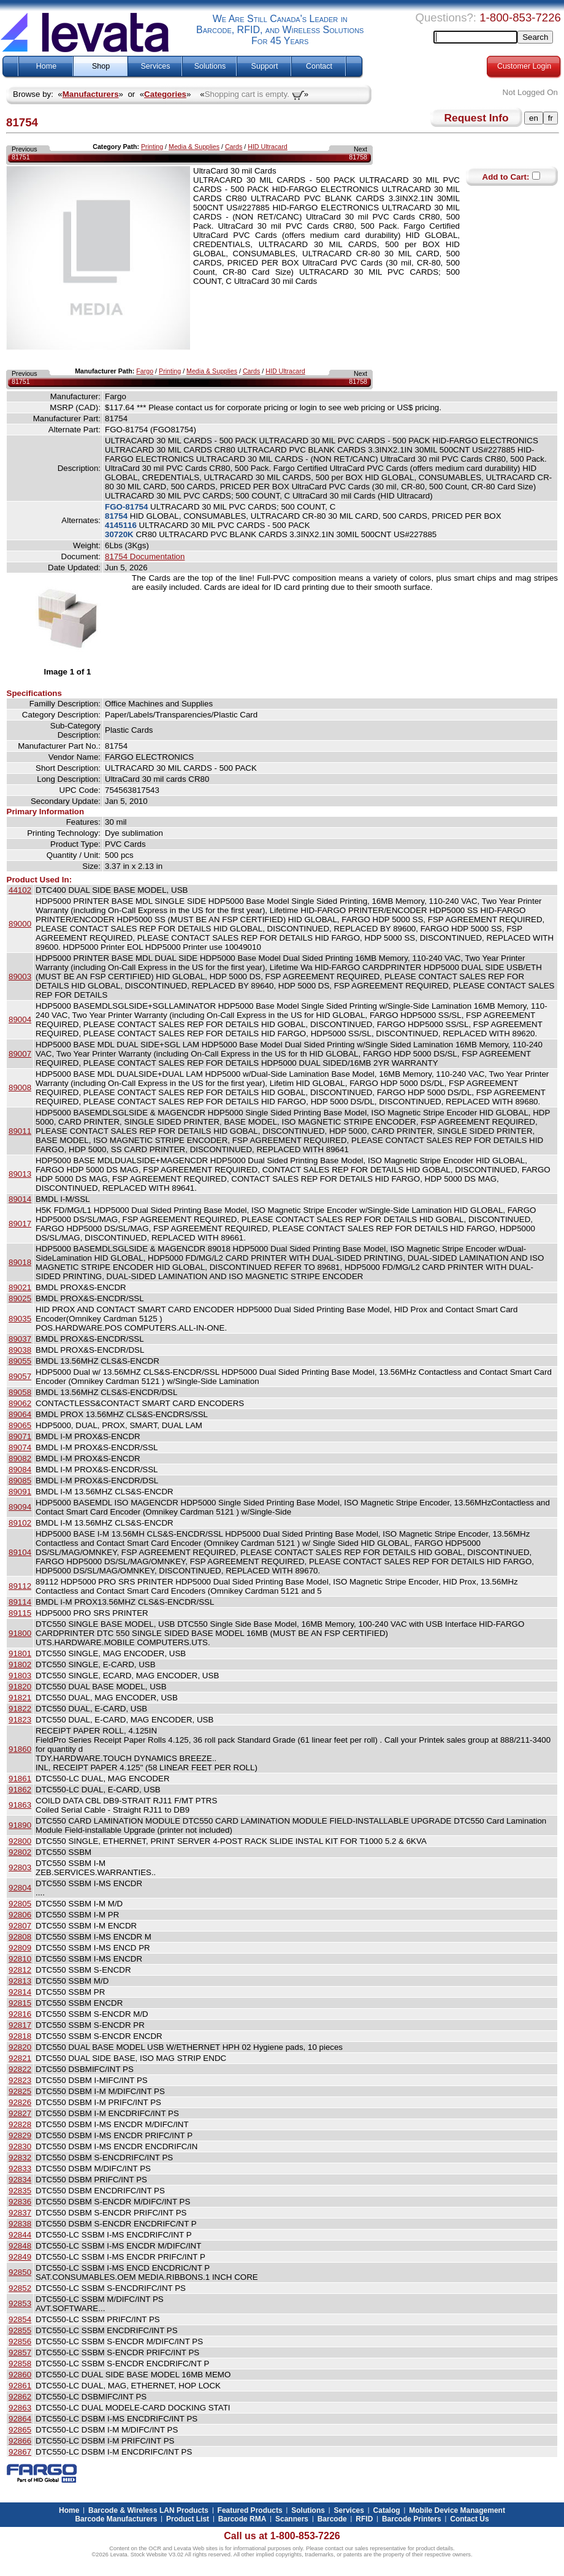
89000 (20, 923)
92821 (20, 2058)
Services (155, 66)
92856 (20, 2341)
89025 (20, 1298)
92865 (20, 2429)
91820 (20, 1686)
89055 (20, 1361)
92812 (20, 1969)
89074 (20, 1447)
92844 (20, 2234)
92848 (20, 2245)
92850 (20, 2272)
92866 (20, 2440)
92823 (20, 2080)
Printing (152, 146)
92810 (20, 1958)
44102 (20, 890)
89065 (20, 1425)
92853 (20, 2303)
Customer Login (524, 66)
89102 (20, 1522)
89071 (20, 1436)
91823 (20, 1719)
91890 (20, 1825)
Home (46, 66)
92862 (20, 2396)
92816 (20, 2014)
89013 (20, 1174)
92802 (20, 1852)
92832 (20, 2157)
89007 (20, 1053)
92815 (20, 2003)
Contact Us (469, 2519)
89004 (20, 1019)
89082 (20, 1458)
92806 (20, 1914)
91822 (20, 1708)
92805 (20, 1903)
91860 (20, 1749)
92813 (20, 1981)
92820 (20, 2047)
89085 (20, 1480)
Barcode (332, 2519)
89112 (20, 1586)
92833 (20, 2168)
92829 (20, 2135)
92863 (20, 2407)
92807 (20, 1925)
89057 (20, 1376)
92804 (20, 1887)
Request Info (476, 118)
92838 (20, 2223)
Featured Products (250, 2510)
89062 (20, 1403)
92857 (20, 2352)
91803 (20, 1675)
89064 (20, 1414)
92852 (20, 2288)
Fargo (144, 371)
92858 (20, 2363)
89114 (20, 1602)
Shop (101, 66)
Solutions (210, 66)
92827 (20, 2113)
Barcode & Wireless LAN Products (148, 2510)
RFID (364, 2519)
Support (264, 66)
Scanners (291, 2519)
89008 (20, 1087)
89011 (20, 1131)
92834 (20, 2179)
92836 (20, 2201)
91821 (20, 1697)
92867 (20, 2451)
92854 (20, 2319)
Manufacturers (91, 94)
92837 (20, 2212)
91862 (20, 1789)
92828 (20, 2124)
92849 (20, 2256)
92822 (20, 2069)
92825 (20, 2091)
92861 (20, 2385)
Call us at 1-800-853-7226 (282, 2536)
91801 (20, 1653)
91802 (20, 1664)
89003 (20, 976)
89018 (20, 1262)
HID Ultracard (268, 146)
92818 (20, 2036)
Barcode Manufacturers (116, 2519)
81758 (358, 157)
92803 (20, 1867)
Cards (233, 146)
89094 (20, 1507)
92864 (20, 2418)
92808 (20, 1936)
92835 (20, 2190)
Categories (165, 94)
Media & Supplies (194, 146)
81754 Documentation (145, 556)
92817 (20, 2025)
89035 (20, 1318)
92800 (20, 1841)
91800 (20, 1633)
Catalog (386, 2510)
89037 (20, 1338)
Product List (187, 2519)
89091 (20, 1491)
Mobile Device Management (457, 2510)
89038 (20, 1350)
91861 (20, 1778)
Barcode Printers (411, 2519)
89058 (20, 1392)
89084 (20, 1469)
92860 (20, 2374)
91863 (20, 1805)
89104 (20, 1552)
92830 (20, 2146)
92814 (20, 1992)
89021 (20, 1287)
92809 (20, 1947)
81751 (21, 157)
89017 (20, 1223)
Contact (319, 66)
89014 (20, 1199)
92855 (20, 2330)
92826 (20, 2102)
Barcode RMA (242, 2519)
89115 (20, 1613)
